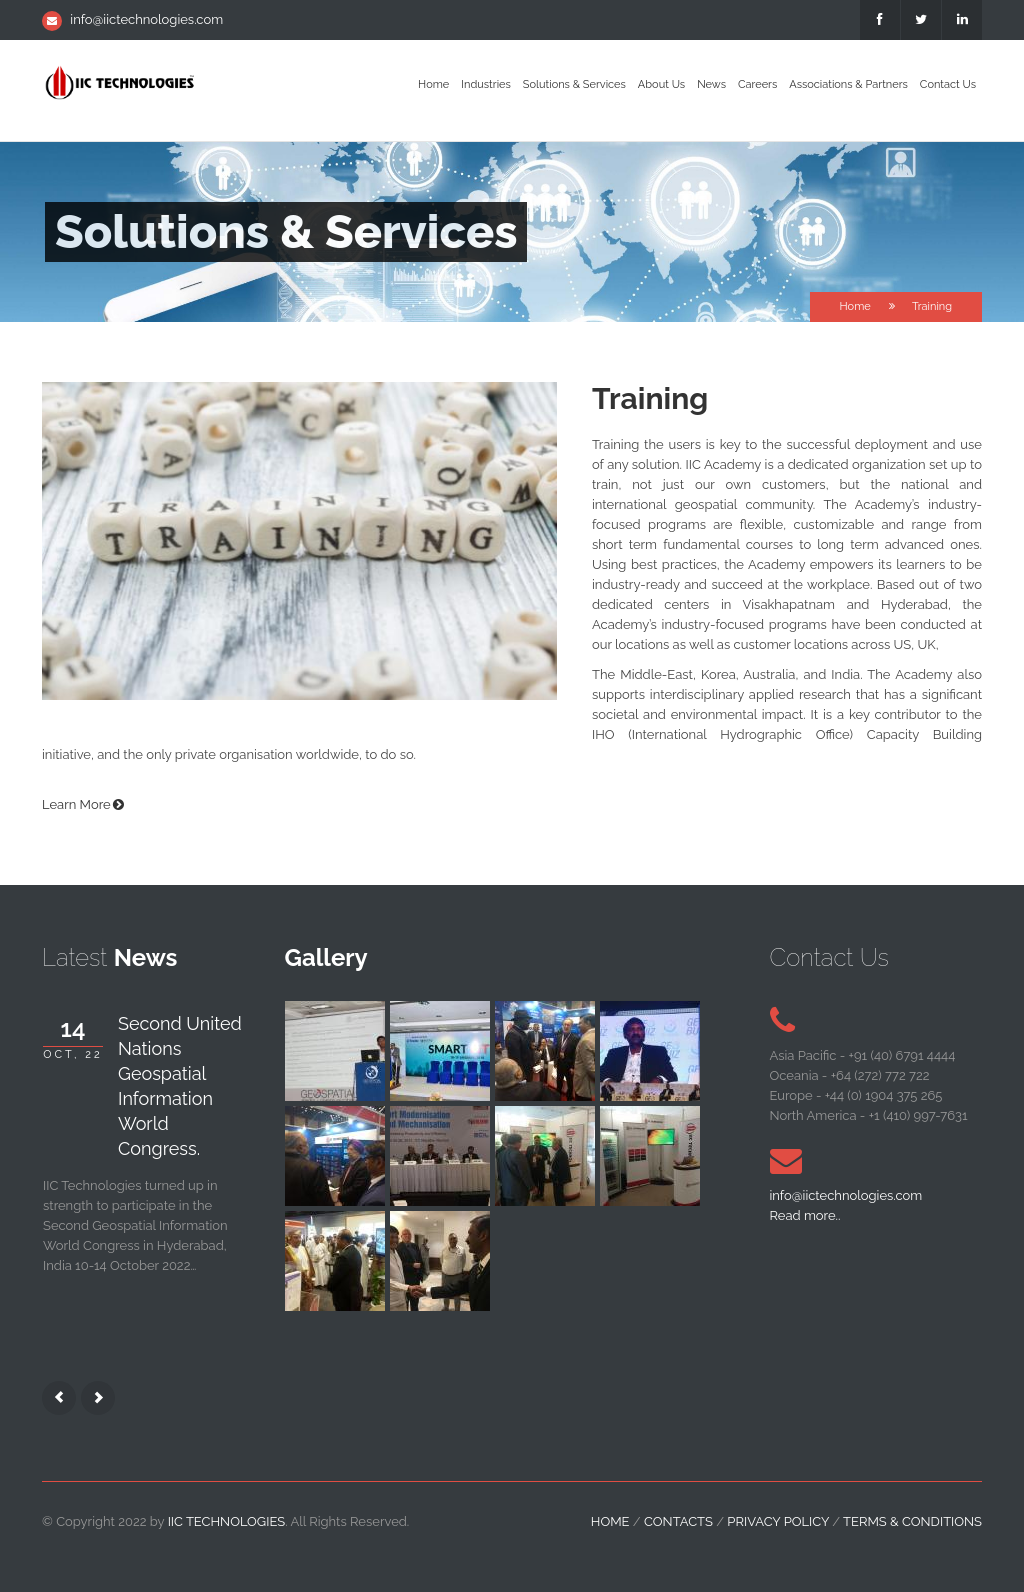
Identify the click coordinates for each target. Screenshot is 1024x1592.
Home (433, 84)
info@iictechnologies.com (146, 19)
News (711, 84)
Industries (486, 84)
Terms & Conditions (912, 1521)
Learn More (76, 804)
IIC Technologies (227, 1521)
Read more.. (805, 1215)
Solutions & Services (574, 84)
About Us (661, 84)
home (610, 1521)
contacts (678, 1521)
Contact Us (948, 84)
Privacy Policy (778, 1521)
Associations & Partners (848, 84)
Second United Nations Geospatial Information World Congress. (180, 1086)
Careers (757, 84)
